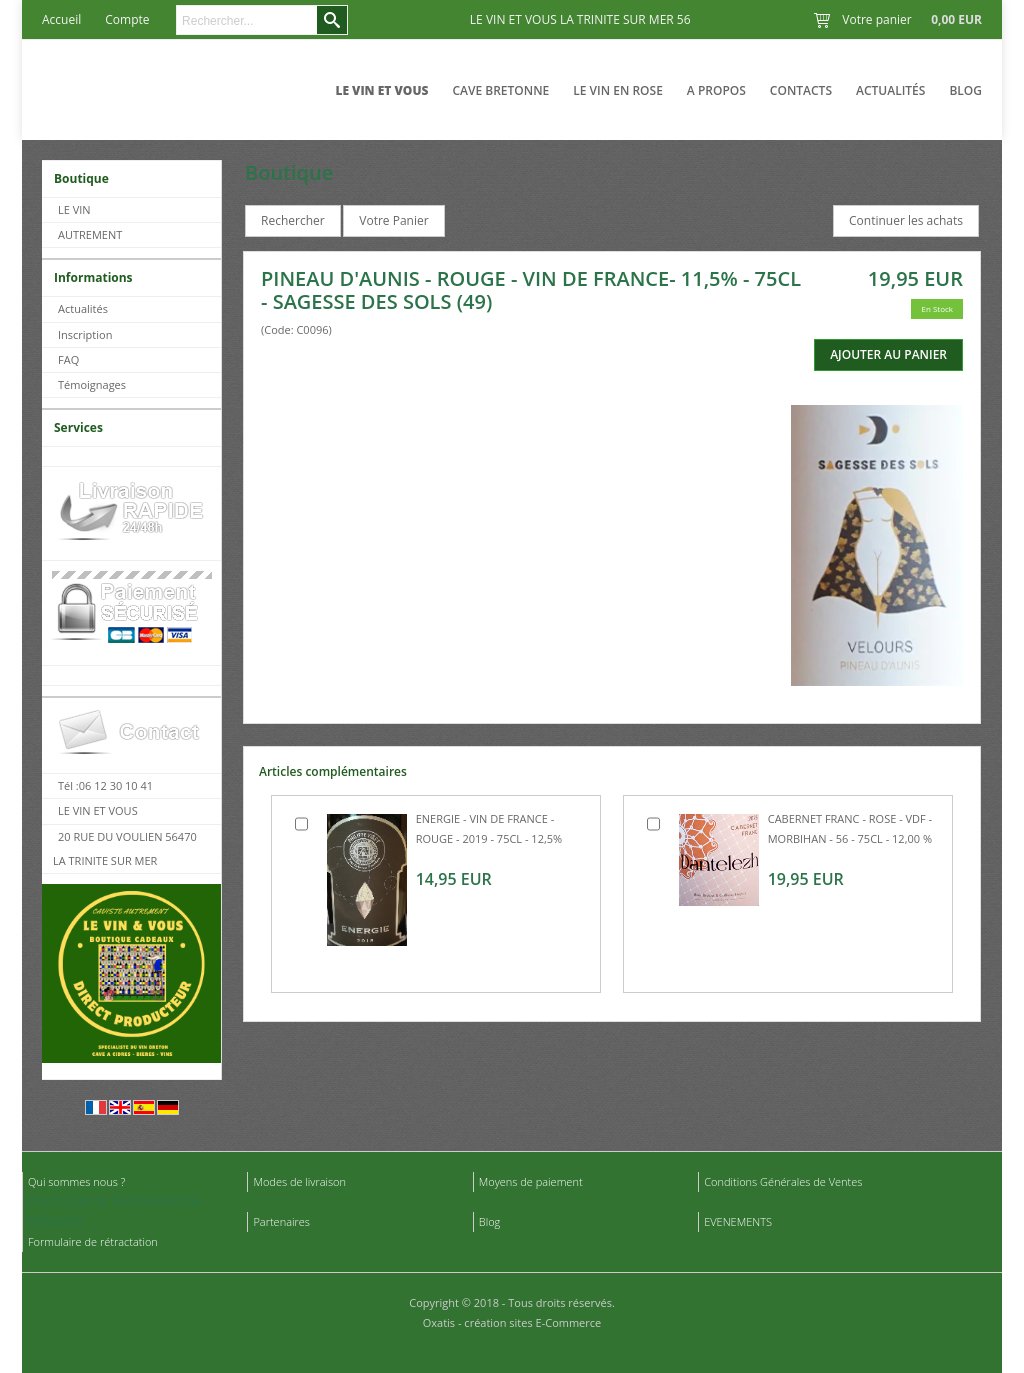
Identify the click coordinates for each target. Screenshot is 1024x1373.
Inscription (85, 334)
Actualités (890, 90)
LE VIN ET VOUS (381, 90)
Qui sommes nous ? (76, 1181)
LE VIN (74, 209)
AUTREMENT (90, 234)
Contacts (801, 90)
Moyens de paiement (531, 1181)
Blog (965, 90)
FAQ (68, 359)
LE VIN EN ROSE (618, 90)
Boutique (81, 178)
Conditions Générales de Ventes (783, 1181)
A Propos (716, 90)
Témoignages (92, 384)
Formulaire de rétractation (93, 1241)
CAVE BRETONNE (500, 90)
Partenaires (281, 1221)
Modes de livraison (299, 1181)
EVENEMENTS (738, 1221)
